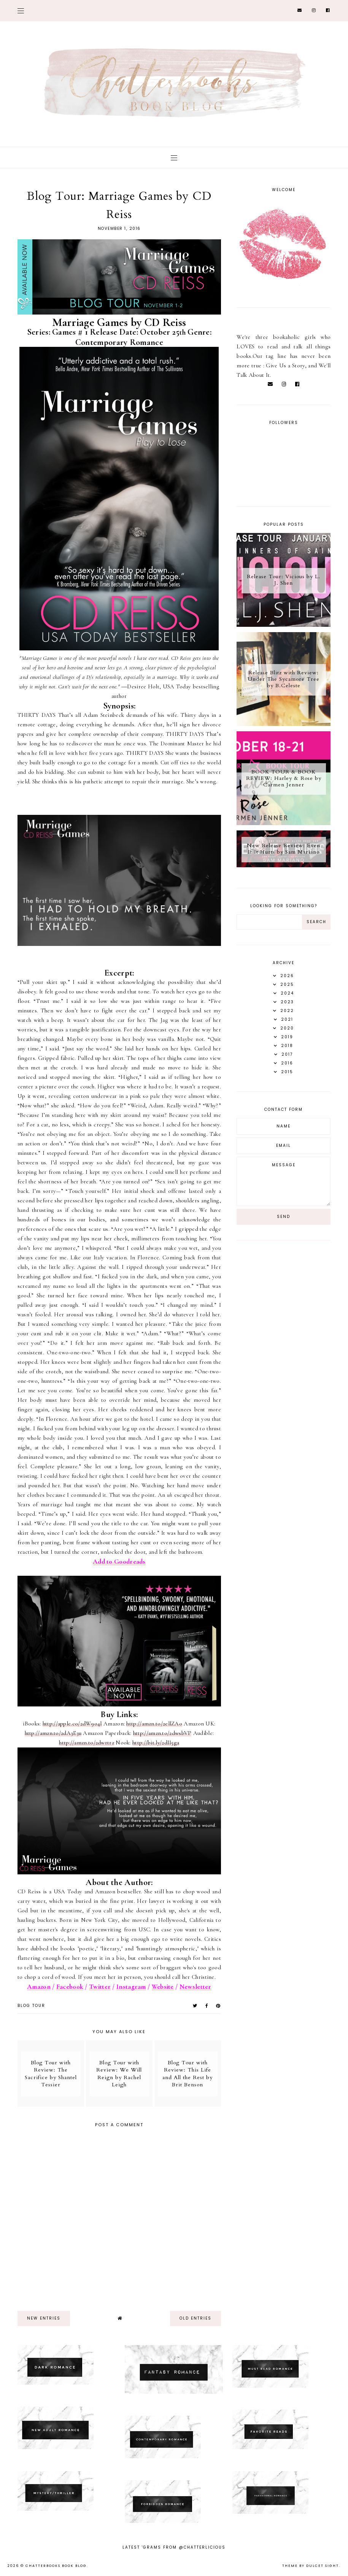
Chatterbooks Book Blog (56, 2565)
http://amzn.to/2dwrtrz (86, 1742)
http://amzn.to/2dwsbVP (162, 1733)
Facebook (69, 1987)
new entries (43, 2318)
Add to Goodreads (119, 1562)
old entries (195, 2318)
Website (163, 1987)
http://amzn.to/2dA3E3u (53, 1733)
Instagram (131, 1987)
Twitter (100, 1987)
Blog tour (31, 2005)
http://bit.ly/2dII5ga (155, 1742)
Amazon (39, 1987)
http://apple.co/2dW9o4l (72, 1723)
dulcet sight (322, 2565)
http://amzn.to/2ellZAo (154, 1723)
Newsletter (195, 1987)
